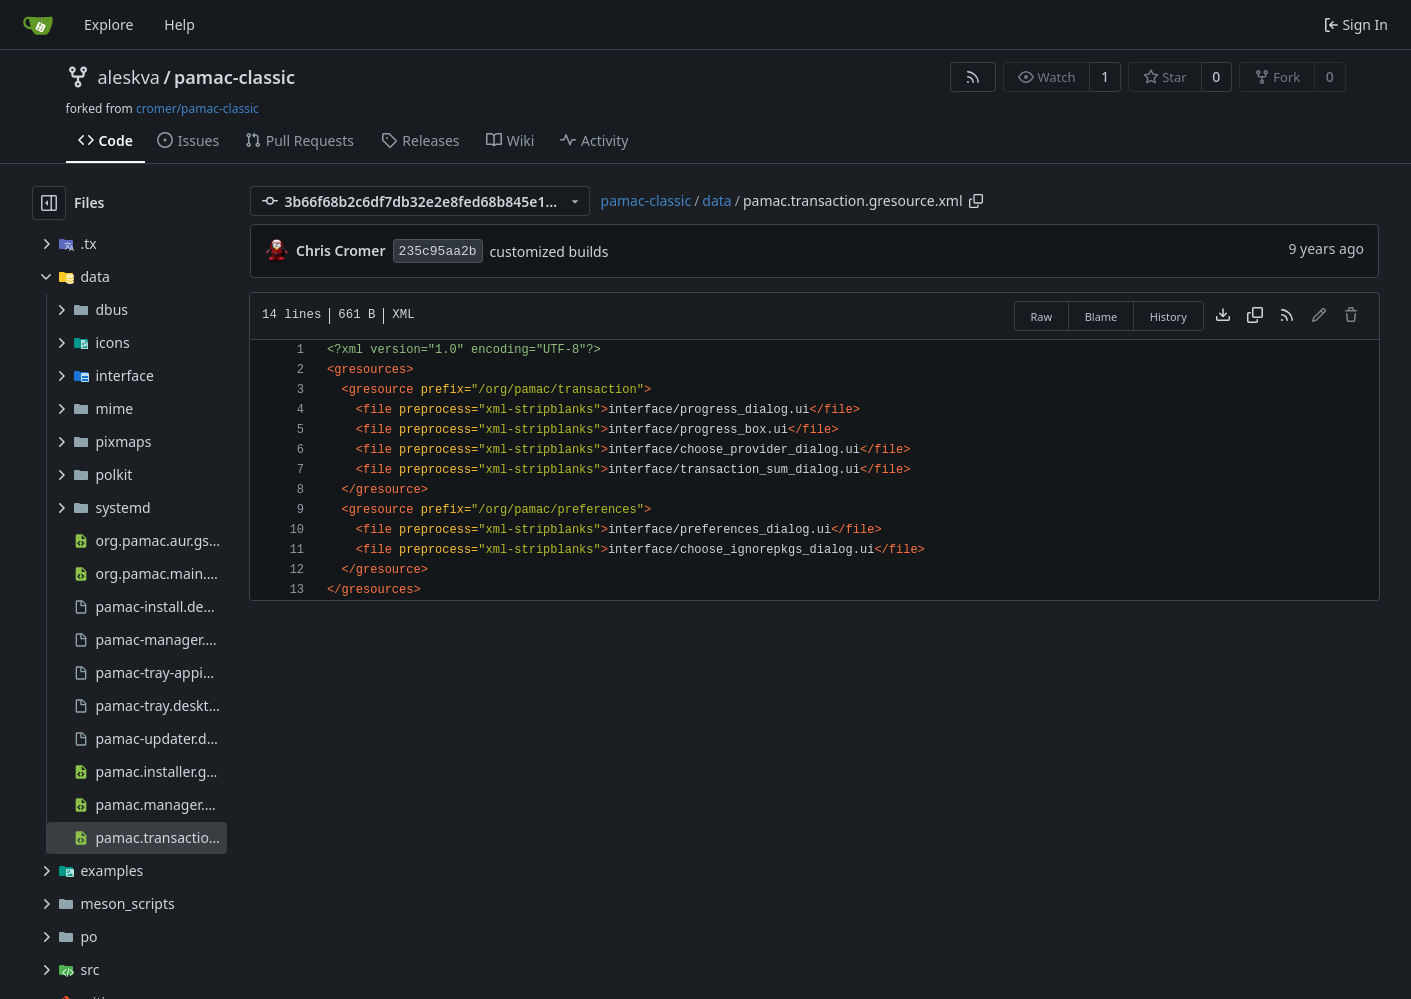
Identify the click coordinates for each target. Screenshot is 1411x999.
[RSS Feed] (973, 77)
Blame (1101, 316)
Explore (108, 24)
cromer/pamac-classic (197, 108)
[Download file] (1223, 316)
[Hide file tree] (49, 203)
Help (179, 24)
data (716, 200)
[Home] (38, 25)
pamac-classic (234, 77)
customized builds (549, 251)
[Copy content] (1255, 316)
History (1168, 316)
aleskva (129, 77)
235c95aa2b (438, 251)
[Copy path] (976, 201)
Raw (1042, 316)
